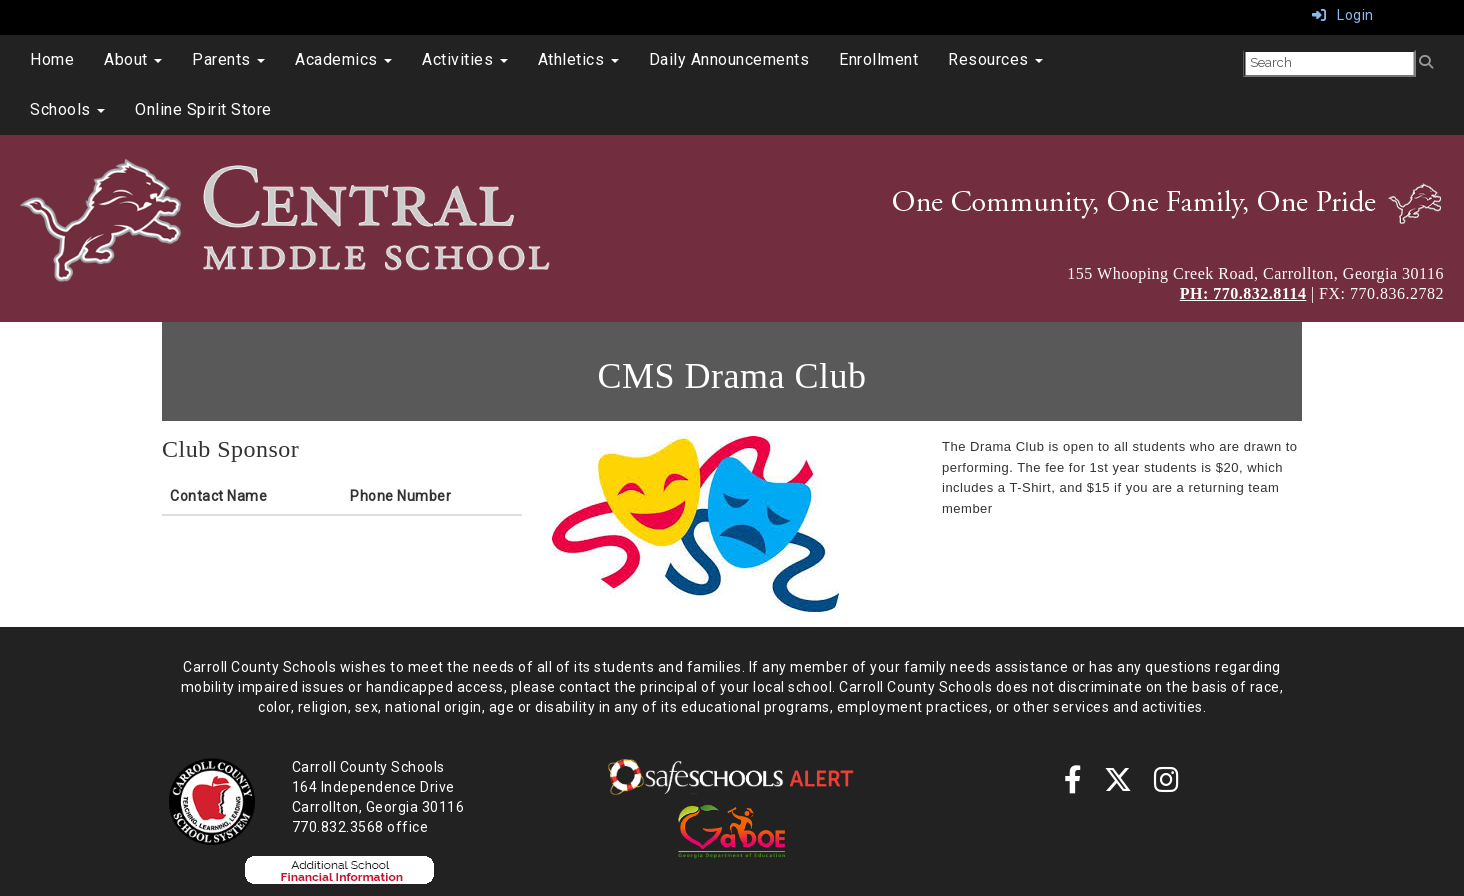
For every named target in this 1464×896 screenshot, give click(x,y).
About (133, 59)
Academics (343, 59)
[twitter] (1118, 785)
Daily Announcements (729, 59)
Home (52, 59)
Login (1343, 15)
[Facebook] (1073, 785)
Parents (228, 59)
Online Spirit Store (203, 109)
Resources (995, 59)
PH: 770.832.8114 (1243, 293)
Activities (465, 59)
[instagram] (1167, 785)
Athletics (578, 59)
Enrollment (878, 59)
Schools (67, 109)
